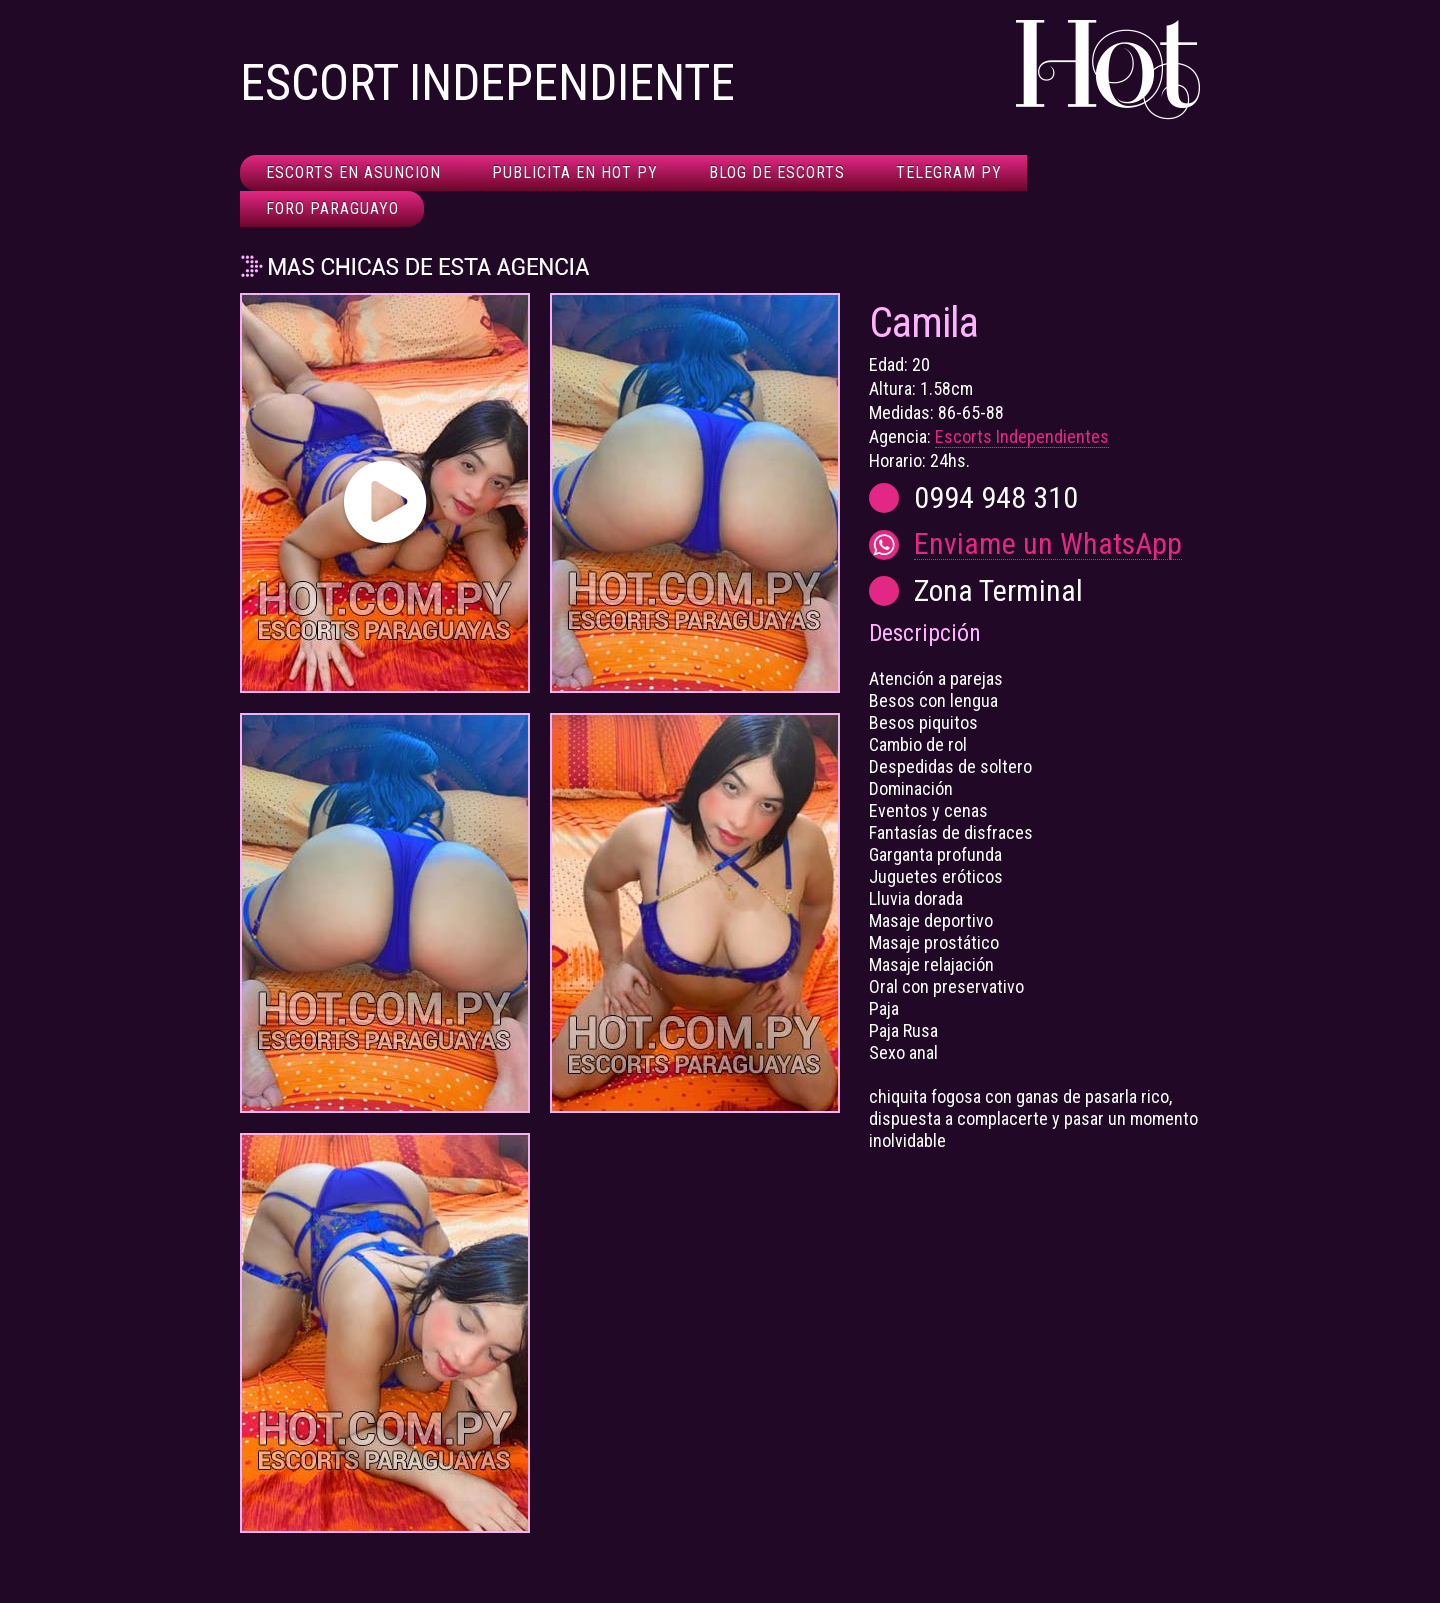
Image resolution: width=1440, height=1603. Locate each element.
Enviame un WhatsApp (1048, 544)
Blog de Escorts (777, 172)
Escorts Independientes (1022, 436)
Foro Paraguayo (332, 208)
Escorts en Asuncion (353, 172)
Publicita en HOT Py (575, 172)
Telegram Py (949, 172)
